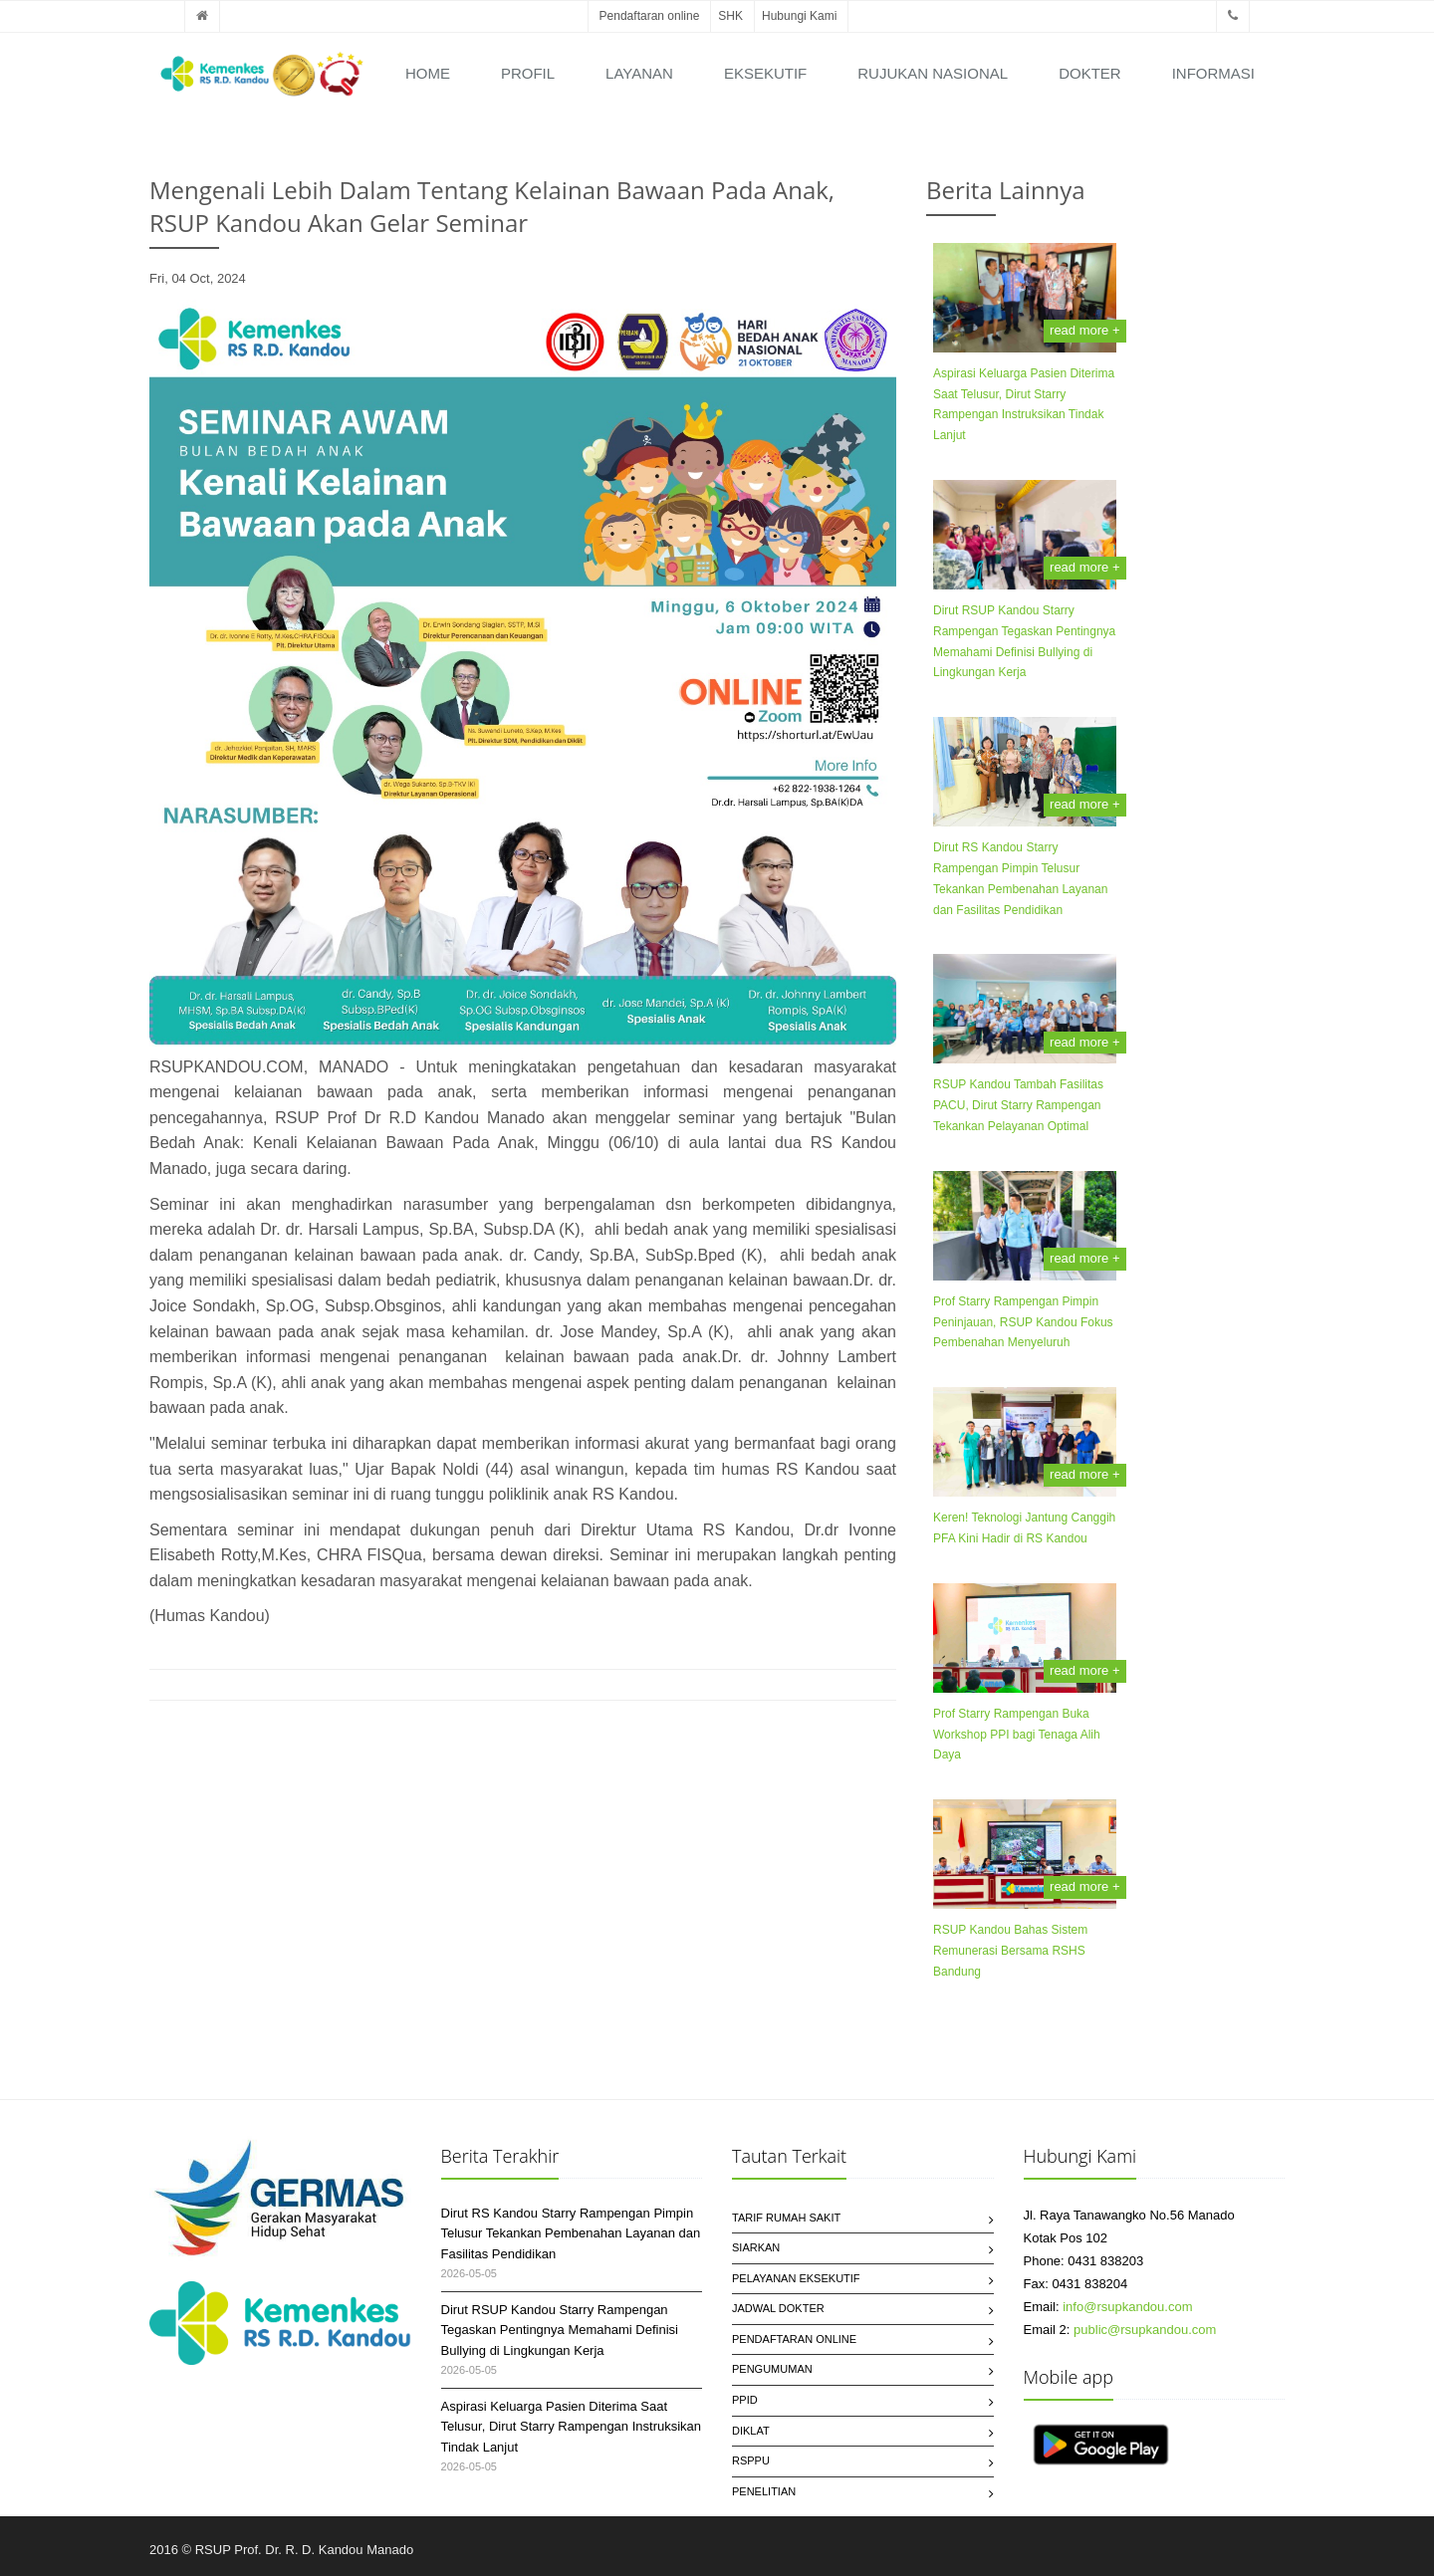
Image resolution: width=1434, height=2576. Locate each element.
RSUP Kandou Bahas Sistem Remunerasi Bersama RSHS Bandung (1010, 1951)
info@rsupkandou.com (1127, 2306)
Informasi (1213, 73)
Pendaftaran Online (794, 2339)
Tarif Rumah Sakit (786, 2218)
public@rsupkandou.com (1145, 2329)
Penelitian (764, 2491)
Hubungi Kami (799, 16)
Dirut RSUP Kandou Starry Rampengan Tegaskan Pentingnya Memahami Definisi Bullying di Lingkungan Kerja (559, 2330)
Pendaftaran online (649, 16)
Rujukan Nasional (932, 73)
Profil (528, 73)
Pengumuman (772, 2369)
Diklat (751, 2431)
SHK (730, 16)
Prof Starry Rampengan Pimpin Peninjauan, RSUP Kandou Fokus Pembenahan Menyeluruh (1023, 1322)
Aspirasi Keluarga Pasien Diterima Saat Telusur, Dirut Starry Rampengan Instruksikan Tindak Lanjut (571, 2427)
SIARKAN (756, 2247)
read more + (1084, 330)
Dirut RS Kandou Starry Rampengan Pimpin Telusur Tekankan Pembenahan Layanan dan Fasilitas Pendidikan (571, 2234)
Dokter (1090, 73)
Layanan (639, 73)
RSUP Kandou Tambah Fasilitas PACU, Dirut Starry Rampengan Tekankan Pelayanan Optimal (1018, 1105)
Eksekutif (765, 73)
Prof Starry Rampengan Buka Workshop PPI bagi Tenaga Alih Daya (1016, 1734)
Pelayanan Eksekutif (796, 2278)
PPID (745, 2400)
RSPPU (751, 2460)
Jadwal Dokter (778, 2308)
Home (427, 73)
